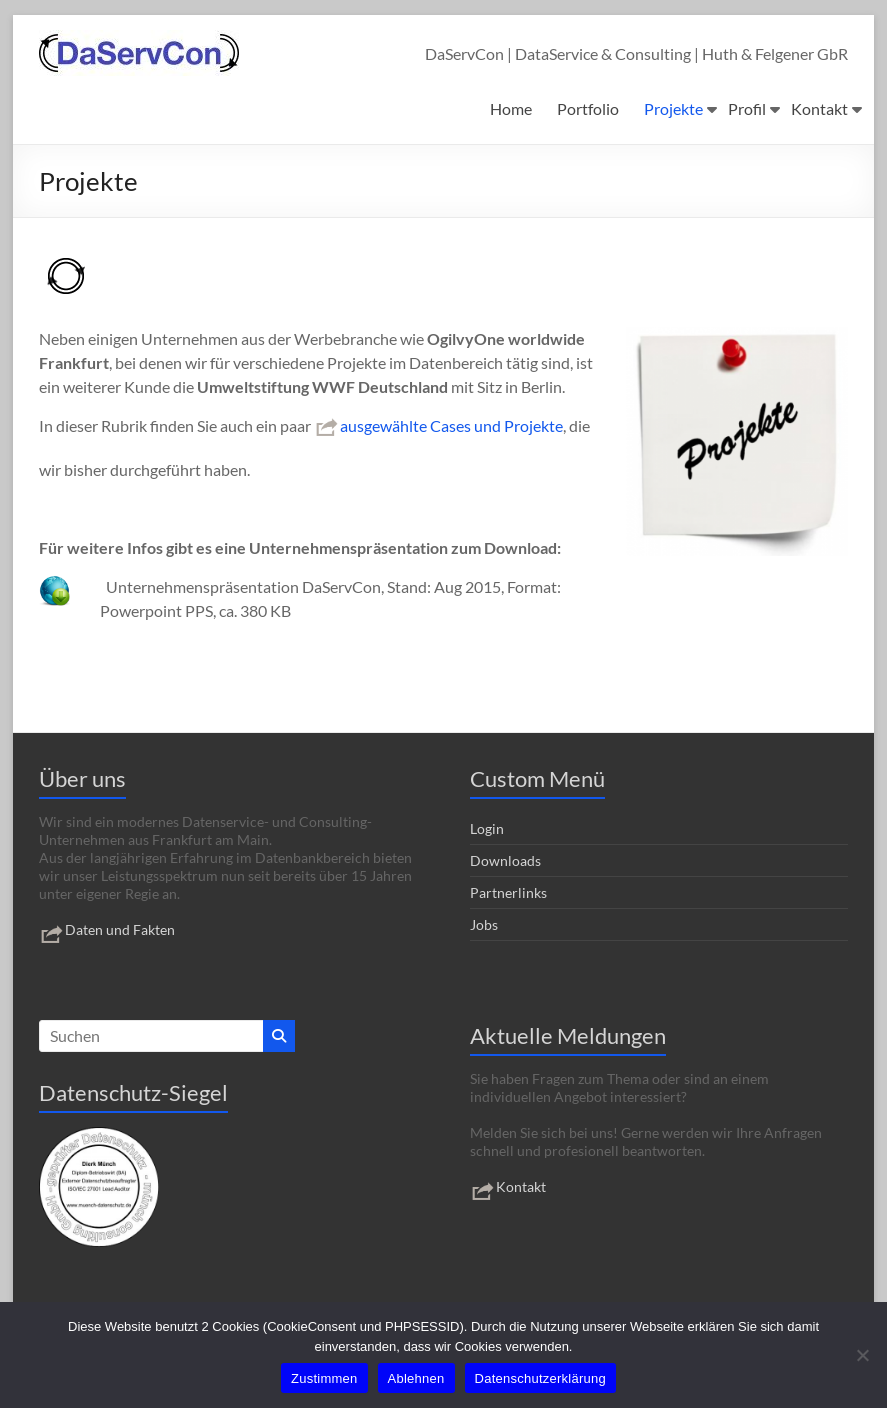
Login (487, 828)
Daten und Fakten (107, 929)
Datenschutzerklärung (540, 1378)
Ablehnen (416, 1378)
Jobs (484, 924)
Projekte (673, 108)
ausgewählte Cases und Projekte (438, 425)
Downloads (505, 860)
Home (511, 108)
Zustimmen (324, 1378)
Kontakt (819, 108)
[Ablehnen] (862, 1355)
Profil (747, 108)
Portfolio (588, 108)
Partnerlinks (508, 892)
